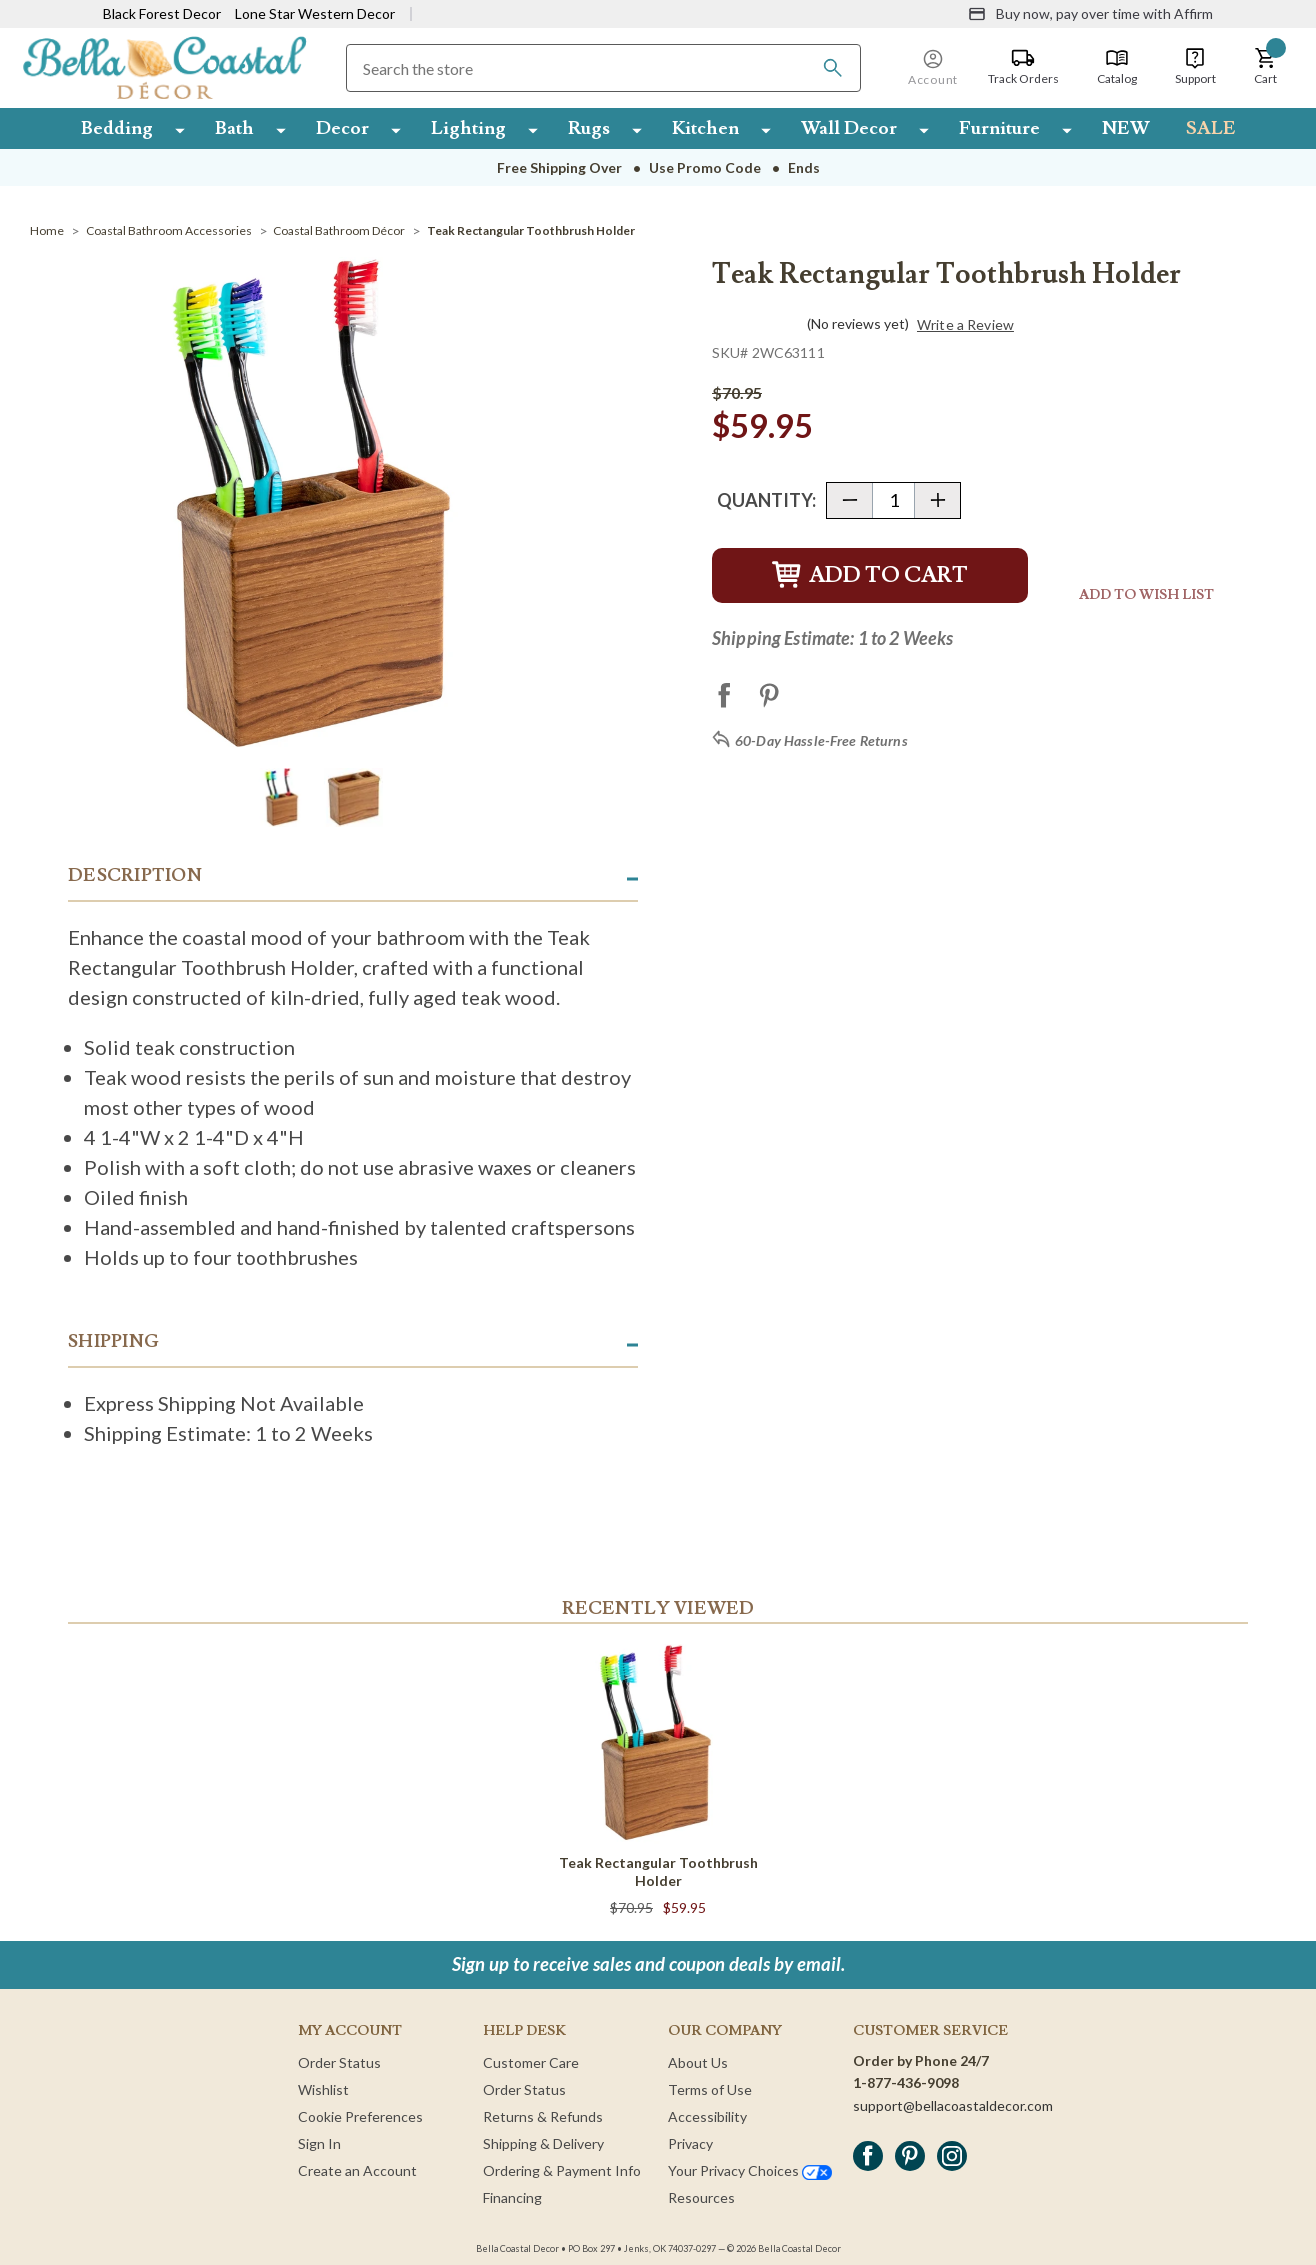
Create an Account (357, 2170)
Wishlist (323, 2089)
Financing (512, 2197)
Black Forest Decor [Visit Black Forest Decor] (162, 13)
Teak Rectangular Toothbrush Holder (658, 1871)
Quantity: (766, 500)
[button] (1266, 67)
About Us (698, 2062)
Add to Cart (870, 575)
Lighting (468, 128)
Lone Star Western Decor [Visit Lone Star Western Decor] (315, 13)
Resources (701, 2197)
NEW (1126, 128)
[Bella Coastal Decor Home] (164, 66)
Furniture (999, 128)
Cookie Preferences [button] (360, 2116)
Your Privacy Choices (750, 2170)
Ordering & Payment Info (562, 2170)
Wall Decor (849, 128)
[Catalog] (1117, 67)
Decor (342, 128)
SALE (1211, 128)
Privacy (690, 2143)
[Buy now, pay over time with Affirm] (1090, 14)
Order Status (339, 2062)
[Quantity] (893, 500)
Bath (234, 128)
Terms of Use (710, 2089)
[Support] (1195, 67)
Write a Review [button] (965, 325)
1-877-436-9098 (906, 2082)
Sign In (319, 2143)
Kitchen (705, 128)
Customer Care (531, 2062)
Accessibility (707, 2116)
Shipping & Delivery (543, 2143)
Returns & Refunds (543, 2116)
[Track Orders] (1023, 67)
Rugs (589, 128)
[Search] (833, 68)
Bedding (117, 128)
